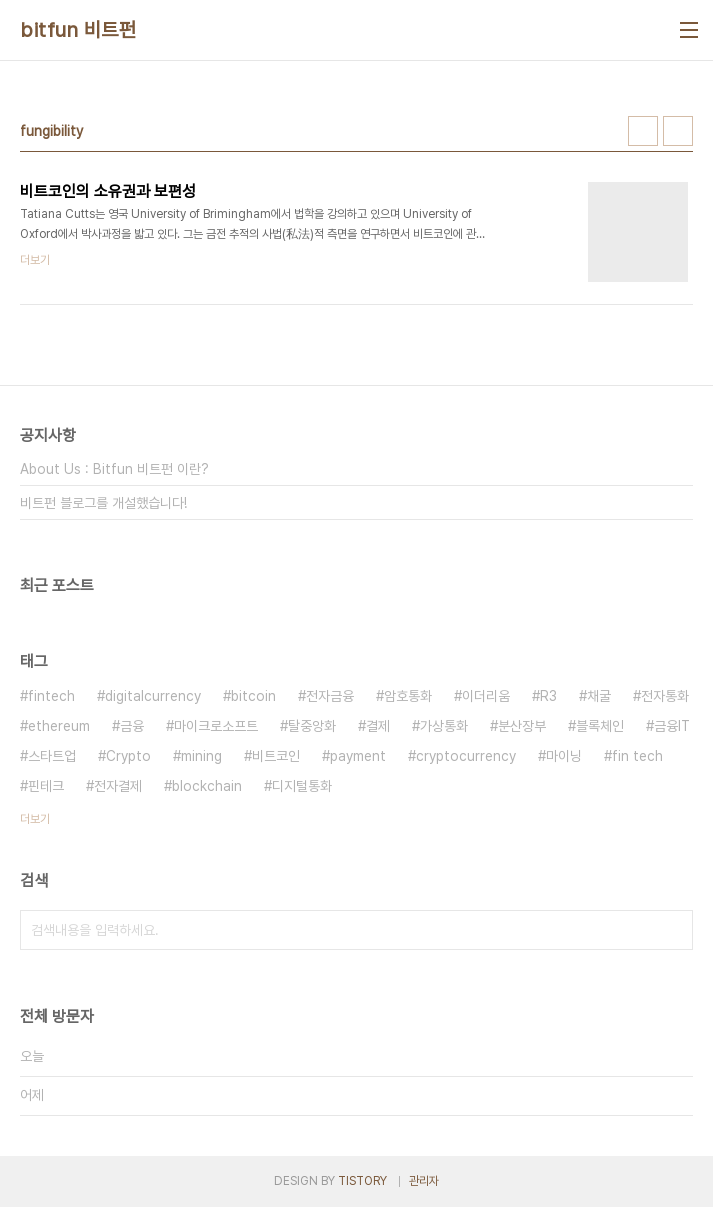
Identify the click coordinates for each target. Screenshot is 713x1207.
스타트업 (52, 756)
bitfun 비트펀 (78, 30)
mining (201, 756)
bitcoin (253, 696)
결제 (378, 726)
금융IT (672, 726)
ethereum (59, 726)
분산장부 (522, 726)
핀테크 (46, 786)
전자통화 (665, 696)
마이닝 (564, 756)
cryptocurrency (466, 756)
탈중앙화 (312, 726)
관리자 (424, 1181)
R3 (548, 696)
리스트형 (678, 131)
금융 (132, 726)
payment (358, 756)
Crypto (128, 756)
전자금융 (330, 696)
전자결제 (118, 786)
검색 (673, 930)
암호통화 (408, 696)
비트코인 (276, 756)
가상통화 (444, 726)
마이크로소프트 (216, 726)
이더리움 (486, 696)
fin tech (637, 756)
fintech (51, 696)
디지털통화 (302, 786)
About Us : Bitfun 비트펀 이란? (114, 469)
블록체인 (600, 726)
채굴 (599, 696)
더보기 (35, 819)
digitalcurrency (153, 696)
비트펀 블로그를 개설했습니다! (103, 503)
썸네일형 (643, 131)
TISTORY (362, 1181)
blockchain (207, 786)
